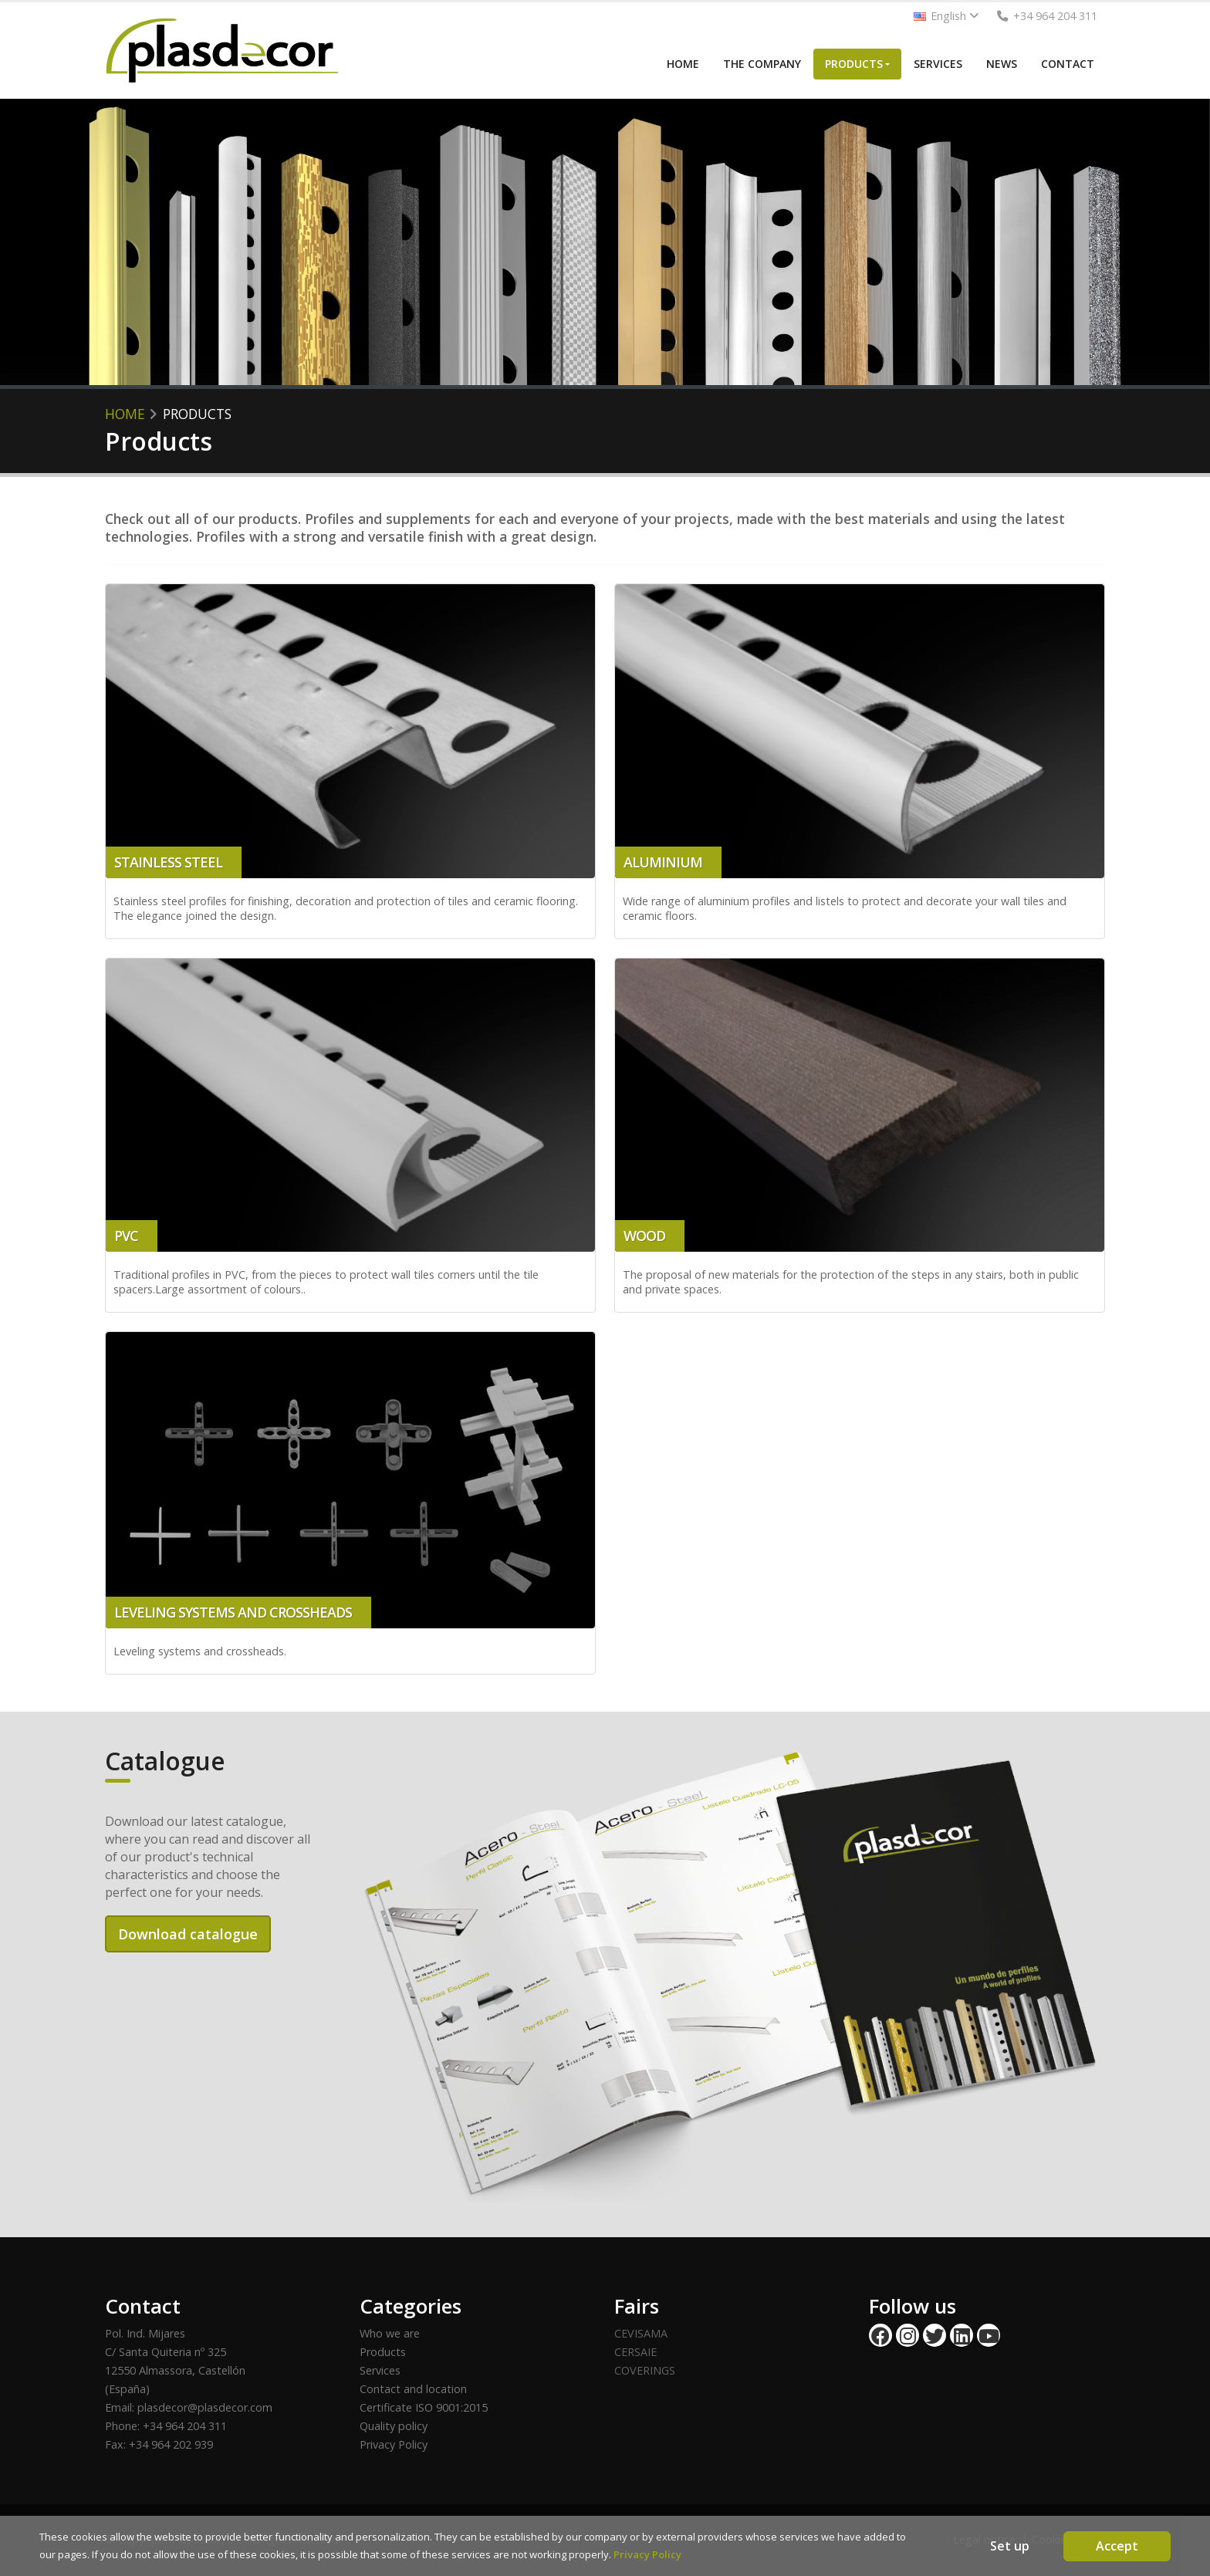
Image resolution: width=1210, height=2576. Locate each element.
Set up (1009, 2545)
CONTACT (1067, 63)
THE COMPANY (762, 63)
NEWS (1001, 63)
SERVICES (938, 63)
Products (383, 2351)
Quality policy (394, 2426)
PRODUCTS (854, 63)
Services (380, 2370)
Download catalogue (188, 1934)
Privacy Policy (394, 2444)
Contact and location (413, 2389)
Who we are (390, 2333)
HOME (683, 63)
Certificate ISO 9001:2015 (424, 2407)
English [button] (946, 15)
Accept (1117, 2545)
